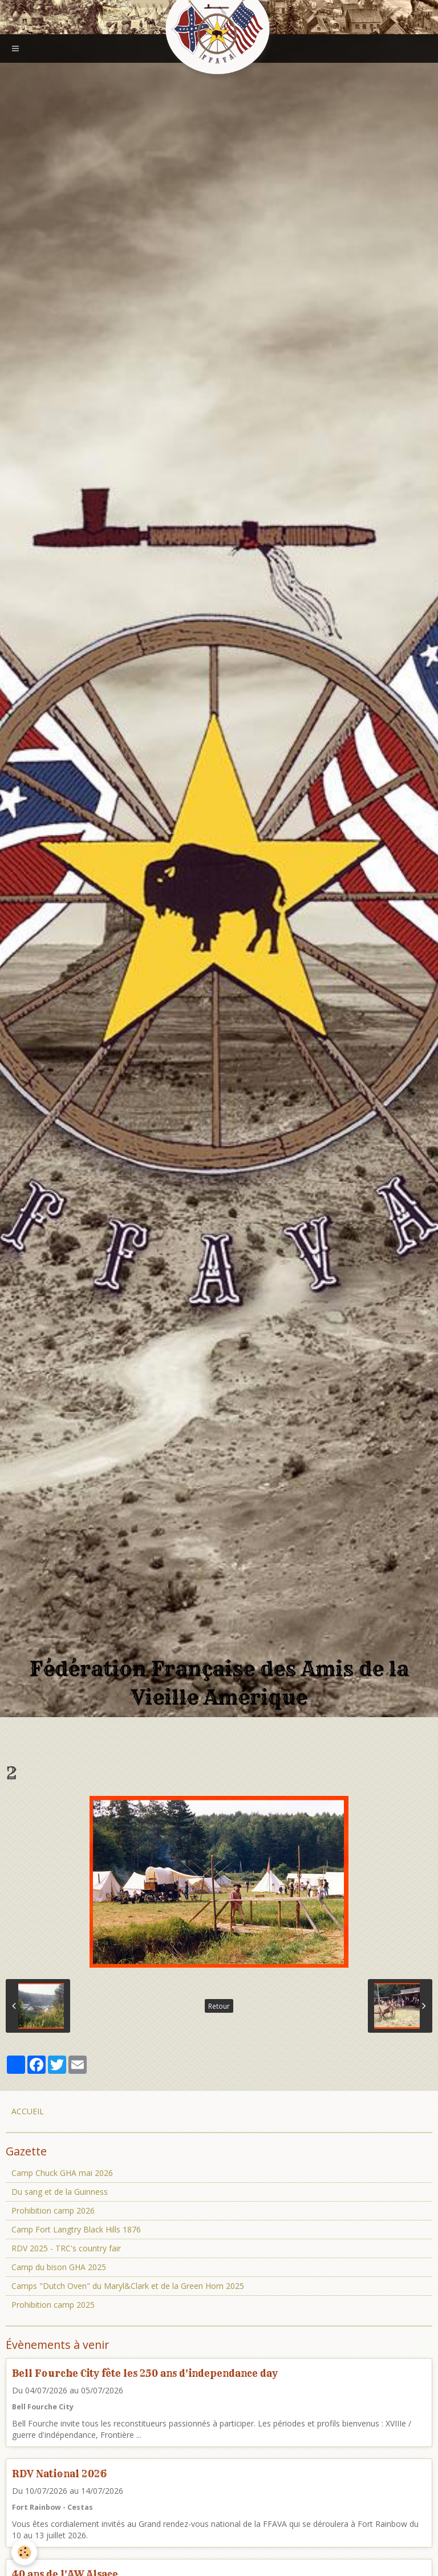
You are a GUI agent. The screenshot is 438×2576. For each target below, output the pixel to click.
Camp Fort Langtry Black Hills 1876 (76, 2229)
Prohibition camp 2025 (53, 2304)
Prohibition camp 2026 (53, 2210)
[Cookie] (24, 2552)
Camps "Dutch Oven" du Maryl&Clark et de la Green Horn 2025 (127, 2285)
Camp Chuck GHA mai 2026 (62, 2172)
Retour (219, 2005)
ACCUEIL (27, 2111)
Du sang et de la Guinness (59, 2191)
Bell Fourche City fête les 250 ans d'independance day (145, 2373)
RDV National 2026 (59, 2474)
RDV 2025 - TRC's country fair (66, 2248)
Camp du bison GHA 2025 (58, 2267)
